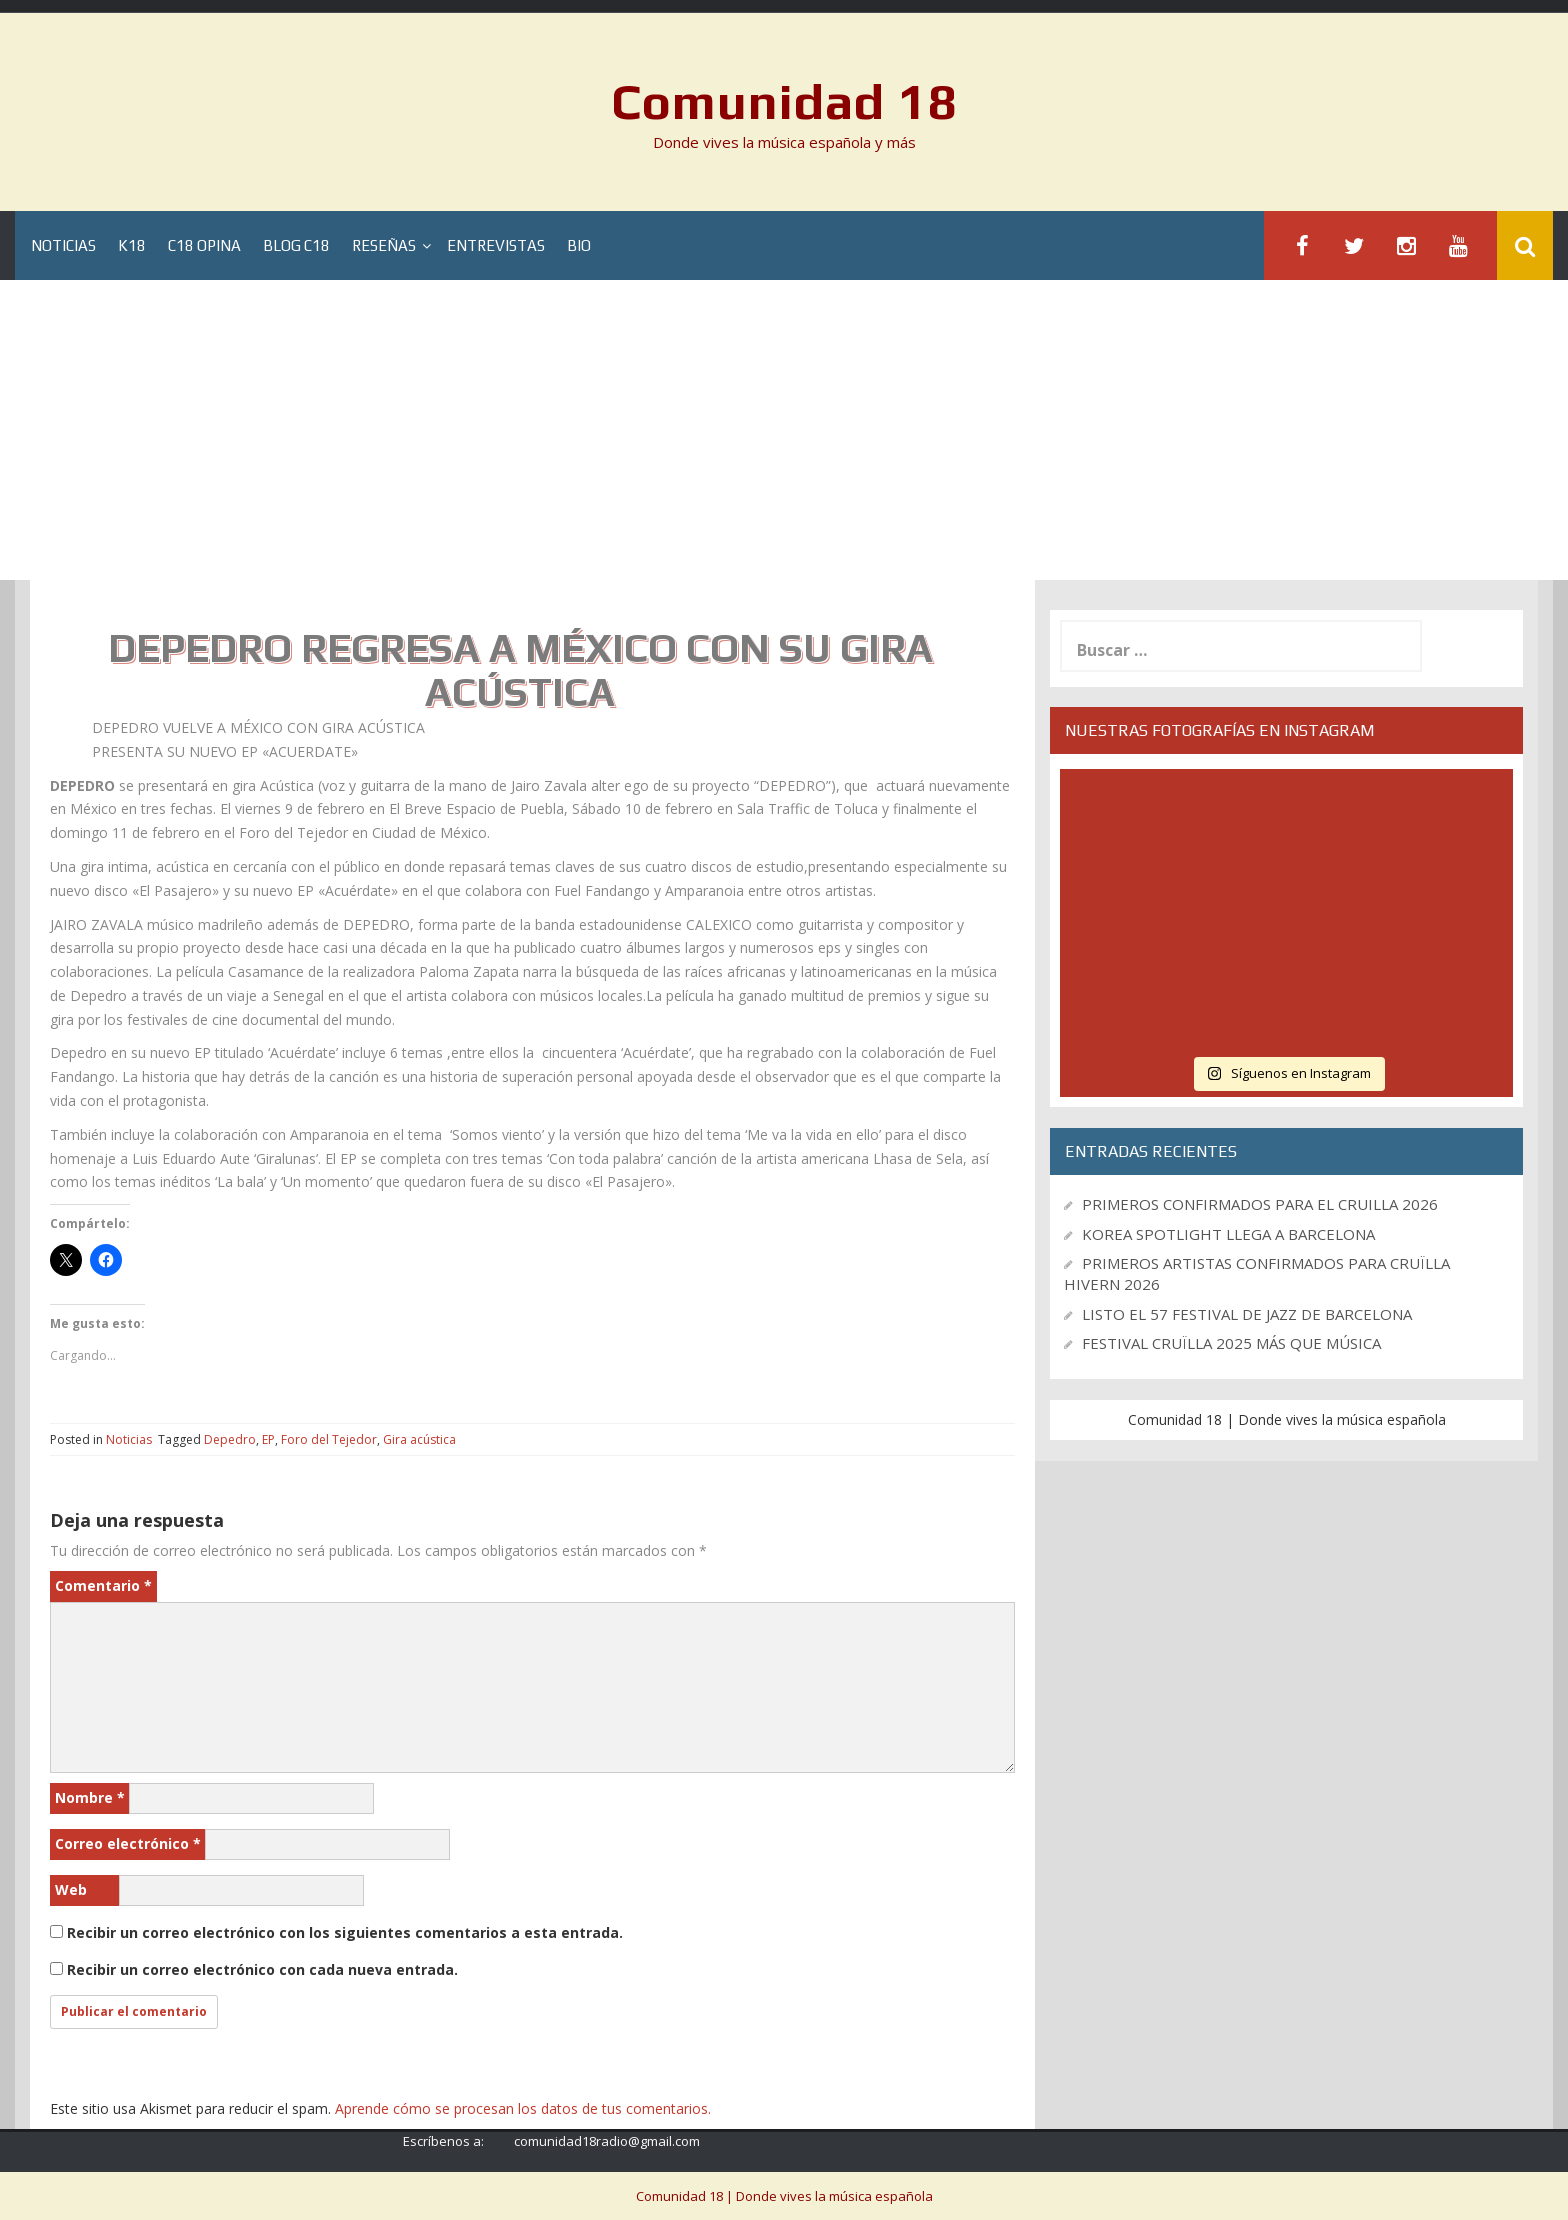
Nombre (90, 1797)
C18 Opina (204, 245)
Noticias (63, 245)
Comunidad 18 (784, 101)
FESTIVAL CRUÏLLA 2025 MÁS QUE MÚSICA (1231, 1343)
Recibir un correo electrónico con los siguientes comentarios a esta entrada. (345, 1932)
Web (71, 1889)
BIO (579, 245)
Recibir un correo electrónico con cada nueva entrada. (262, 1969)
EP (268, 1439)
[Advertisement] (784, 430)
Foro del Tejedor (329, 1439)
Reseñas (384, 245)
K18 (132, 245)
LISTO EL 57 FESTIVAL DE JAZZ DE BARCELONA (1247, 1314)
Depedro (230, 1439)
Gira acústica (419, 1439)
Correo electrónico (128, 1843)
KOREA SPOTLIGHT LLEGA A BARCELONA (1228, 1234)
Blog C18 (296, 245)
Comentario (103, 1585)
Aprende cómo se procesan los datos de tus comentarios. (523, 2108)
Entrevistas (496, 245)
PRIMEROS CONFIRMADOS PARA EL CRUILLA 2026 (1260, 1204)
